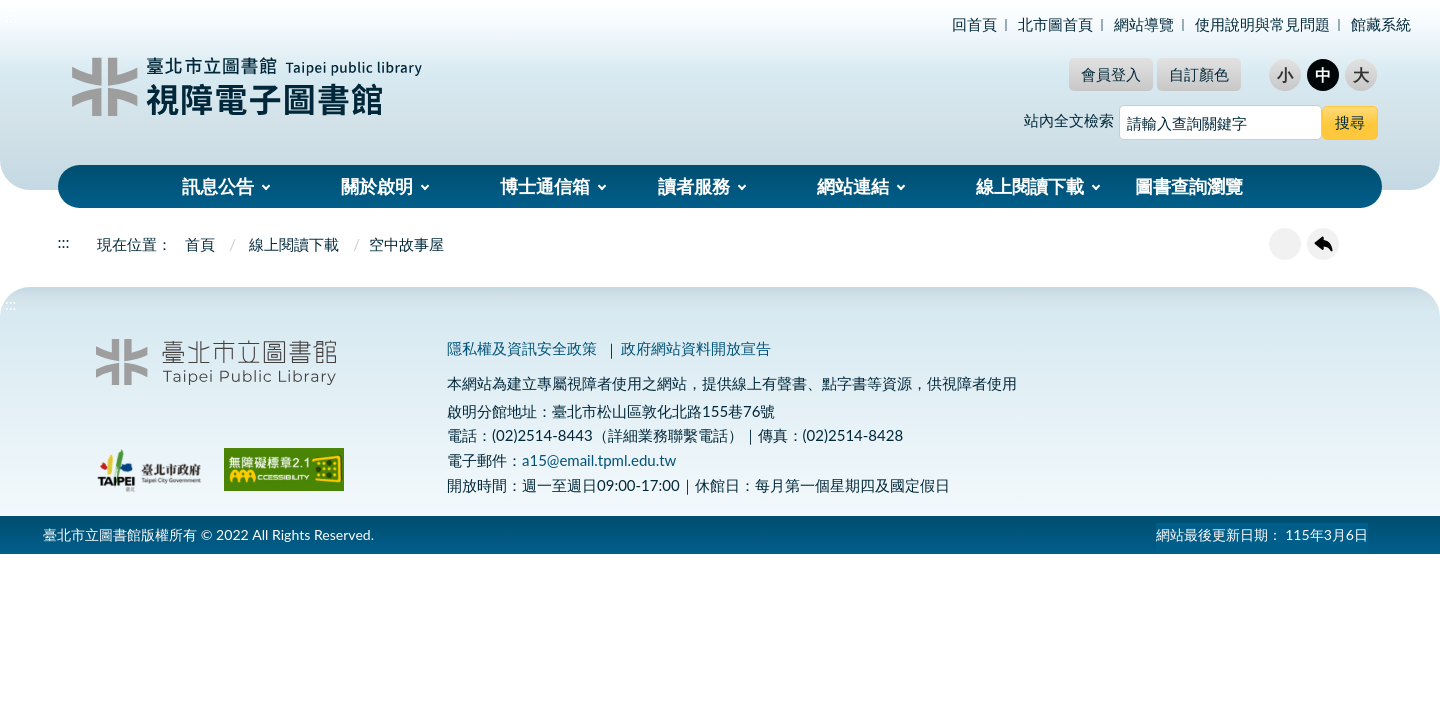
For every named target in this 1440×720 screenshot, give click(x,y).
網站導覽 (1144, 24)
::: (11, 16)
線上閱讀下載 (1030, 186)
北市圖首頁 (1055, 24)
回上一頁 (1323, 244)
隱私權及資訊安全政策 (522, 348)
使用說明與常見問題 (1262, 24)
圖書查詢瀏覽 (1189, 186)
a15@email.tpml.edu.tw (599, 460)
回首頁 (974, 24)
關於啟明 (377, 186)
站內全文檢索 (1069, 120)
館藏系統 (1381, 24)
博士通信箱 (545, 186)
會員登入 (1111, 74)
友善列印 (1285, 244)
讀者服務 (694, 186)
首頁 (200, 244)
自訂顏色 (1199, 74)
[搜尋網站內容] (1220, 122)
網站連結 (853, 186)
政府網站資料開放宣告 (696, 348)
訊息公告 (218, 186)
